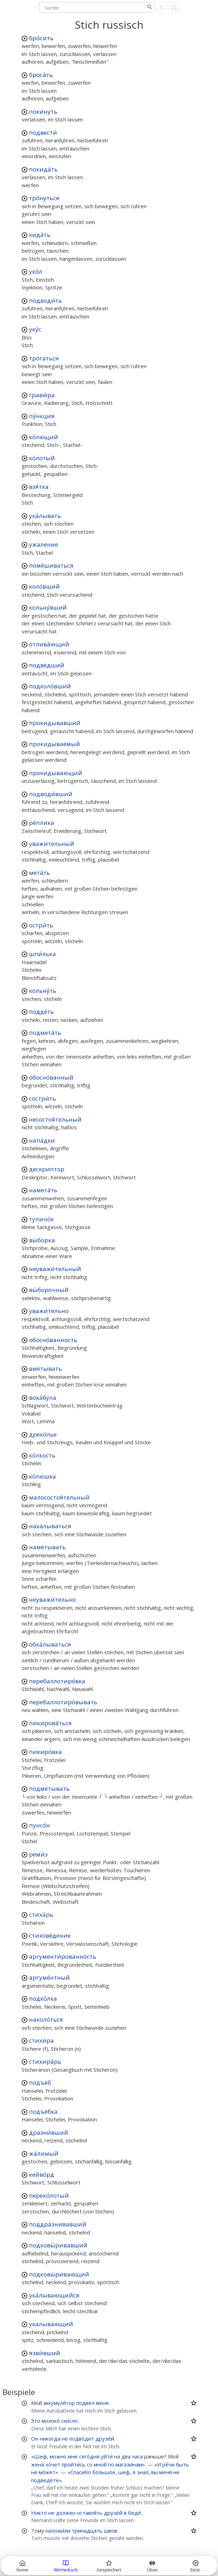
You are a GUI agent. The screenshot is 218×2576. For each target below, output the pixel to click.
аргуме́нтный (49, 1977)
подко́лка (43, 1998)
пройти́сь (73, 2464)
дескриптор (46, 1169)
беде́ (134, 2512)
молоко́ (51, 2420)
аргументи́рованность (62, 1956)
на (117, 2456)
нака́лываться (50, 1526)
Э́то (35, 2420)
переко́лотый (49, 2195)
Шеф (40, 2456)
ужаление (43, 544)
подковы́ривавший (58, 2245)
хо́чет (52, 2464)
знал (142, 2472)
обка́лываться (50, 1644)
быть (182, 2464)
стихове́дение (50, 1935)
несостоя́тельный (55, 1119)
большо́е (103, 2472)
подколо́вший (50, 686)
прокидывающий (55, 773)
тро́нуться (44, 198)
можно (58, 2456)
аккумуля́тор (59, 2402)
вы (154, 2472)
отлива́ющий (49, 644)
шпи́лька (42, 954)
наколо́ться (46, 2019)
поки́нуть (43, 111)
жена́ (37, 2464)
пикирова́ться (50, 1723)
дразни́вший (48, 2132)
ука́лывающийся (54, 2295)
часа (137, 2456)
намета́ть (43, 1190)
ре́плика (41, 823)
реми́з (38, 1854)
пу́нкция (42, 416)
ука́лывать (45, 516)
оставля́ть (90, 2512)
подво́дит (81, 2438)
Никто (39, 2512)
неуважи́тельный (55, 1269)
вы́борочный (49, 1290)
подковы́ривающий (59, 2274)
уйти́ (107, 2456)
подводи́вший (50, 794)
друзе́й (105, 2438)
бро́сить (41, 38)
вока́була (42, 1398)
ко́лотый (42, 458)
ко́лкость (42, 1455)
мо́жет (47, 2472)
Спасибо (80, 2472)
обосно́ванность (53, 1340)
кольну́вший (48, 607)
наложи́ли (57, 2530)
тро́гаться (44, 358)
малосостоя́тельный (59, 1497)
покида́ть (43, 169)
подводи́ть (45, 300)
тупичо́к (41, 1219)
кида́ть (39, 235)
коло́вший (44, 586)
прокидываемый (54, 744)
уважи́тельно (49, 1311)
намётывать (47, 1547)
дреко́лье (43, 1434)
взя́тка (39, 487)
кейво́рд (41, 2174)
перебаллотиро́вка (57, 1681)
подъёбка (43, 2111)
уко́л (35, 271)
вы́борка (42, 1240)
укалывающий (51, 2324)
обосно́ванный (51, 1077)
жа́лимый (43, 2153)
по (111, 2464)
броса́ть (41, 75)
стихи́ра (41, 2040)
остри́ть (41, 925)
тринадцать (87, 2530)
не (65, 2438)
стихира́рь (45, 2061)
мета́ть (39, 873)
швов (110, 2530)
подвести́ (43, 132)
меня (102, 2402)
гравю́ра (42, 395)
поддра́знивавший (57, 2224)
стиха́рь (41, 1914)
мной (100, 2464)
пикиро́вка (45, 1752)
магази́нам (128, 2464)
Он (34, 2438)
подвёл (85, 2402)
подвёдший (46, 665)
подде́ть (41, 1012)
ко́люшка (42, 1476)
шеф (124, 2472)
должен (66, 2512)
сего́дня (89, 2456)
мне (73, 2456)
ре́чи (168, 2464)
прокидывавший (54, 723)
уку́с (35, 329)
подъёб (40, 2082)
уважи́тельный (51, 844)
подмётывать (49, 1788)
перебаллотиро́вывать (63, 1702)
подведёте (45, 2480)
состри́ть (42, 1098)
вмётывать (45, 1368)
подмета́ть (45, 1033)
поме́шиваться (51, 565)
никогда (50, 2438)
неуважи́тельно (52, 1599)
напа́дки (42, 1140)
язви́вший (44, 2353)
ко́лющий (43, 437)
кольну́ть (42, 991)
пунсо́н (39, 1825)
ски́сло (69, 2420)
